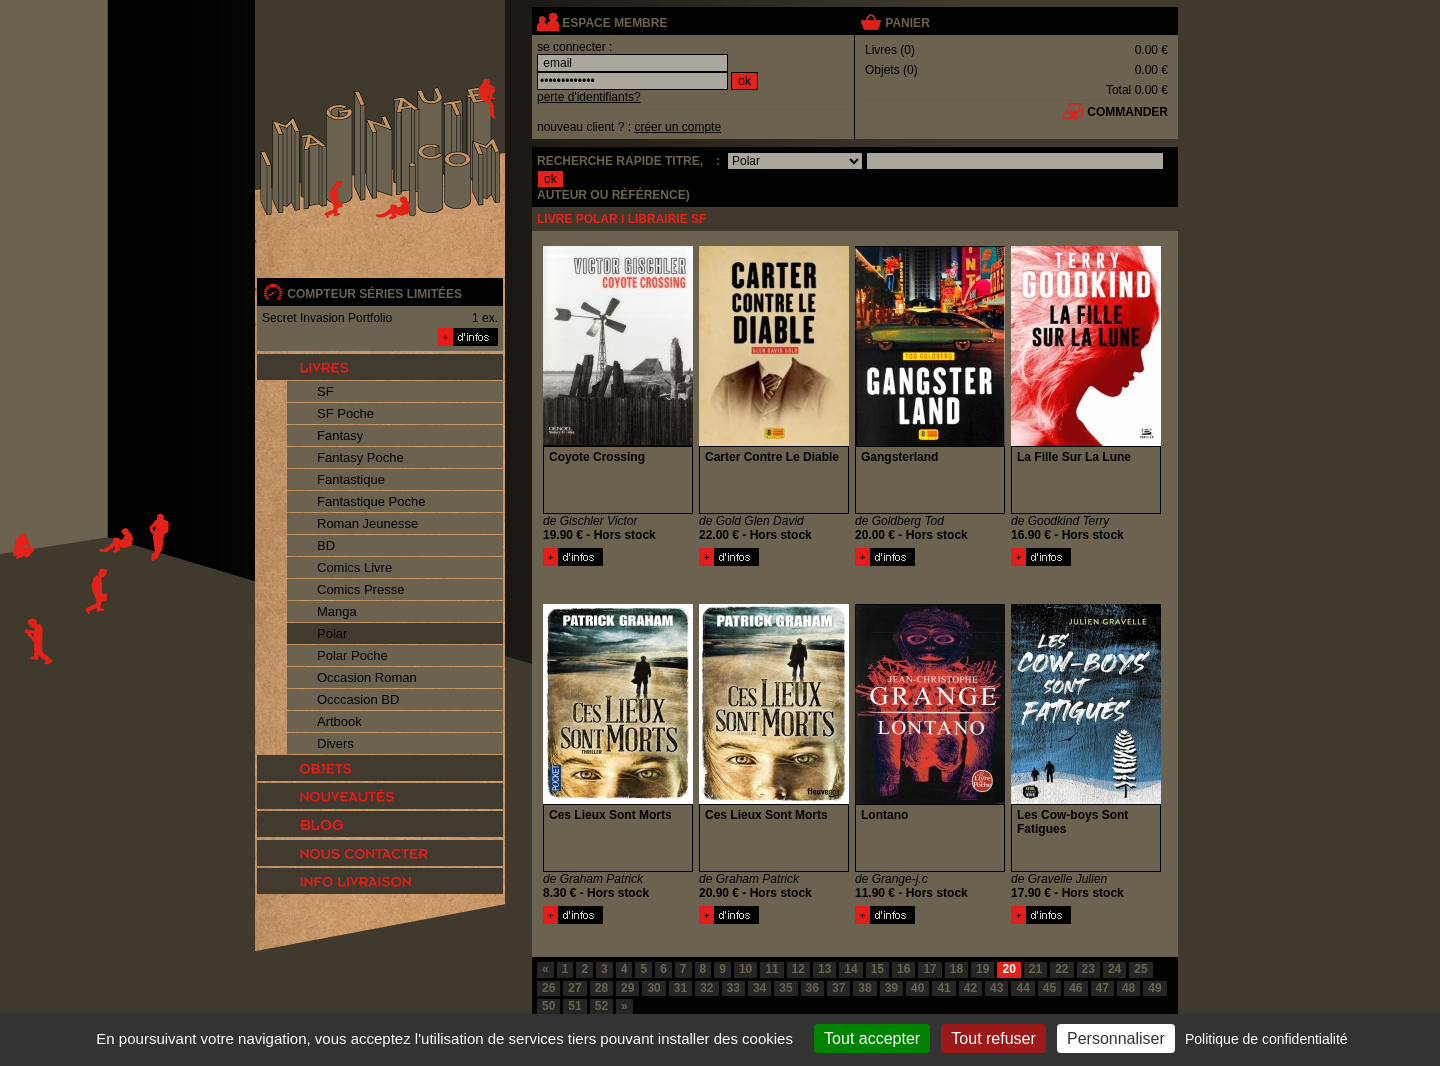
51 (574, 1006)
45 (1049, 988)
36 (812, 988)
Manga (337, 611)
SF (325, 391)
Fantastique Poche (371, 501)
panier (907, 23)
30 (653, 988)
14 (850, 969)
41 (943, 988)
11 (771, 969)
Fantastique (351, 479)
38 (864, 988)
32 (706, 988)
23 (1088, 969)
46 (1075, 988)
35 (785, 988)
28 (601, 988)
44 (1022, 988)
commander (1127, 112)
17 (929, 969)
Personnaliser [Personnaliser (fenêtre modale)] (1116, 1038)
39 (891, 988)
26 (548, 988)
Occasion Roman (367, 677)
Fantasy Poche (360, 457)
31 (680, 988)
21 (1035, 969)
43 (996, 988)
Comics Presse (360, 589)
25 (1140, 969)
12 (798, 969)
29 (627, 988)
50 (548, 1006)
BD (326, 545)
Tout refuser (993, 1038)
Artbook (339, 721)
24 (1114, 969)
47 (1102, 988)
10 (745, 969)
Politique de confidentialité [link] (1266, 1039)
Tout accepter (872, 1038)
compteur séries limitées (374, 294)
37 (838, 988)
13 (824, 969)
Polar (332, 633)
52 (601, 1006)
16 (903, 969)
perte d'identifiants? (589, 97)
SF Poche (345, 413)
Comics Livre (354, 567)
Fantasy (340, 435)
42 (970, 988)
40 (917, 988)
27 (574, 988)
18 (956, 969)
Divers (335, 743)
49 (1154, 988)
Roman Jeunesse (367, 523)
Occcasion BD (358, 699)
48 (1128, 988)
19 (982, 969)
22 (1061, 969)
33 (733, 988)
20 (1008, 969)
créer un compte (677, 127)
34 (759, 988)
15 (877, 969)
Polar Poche (352, 655)
